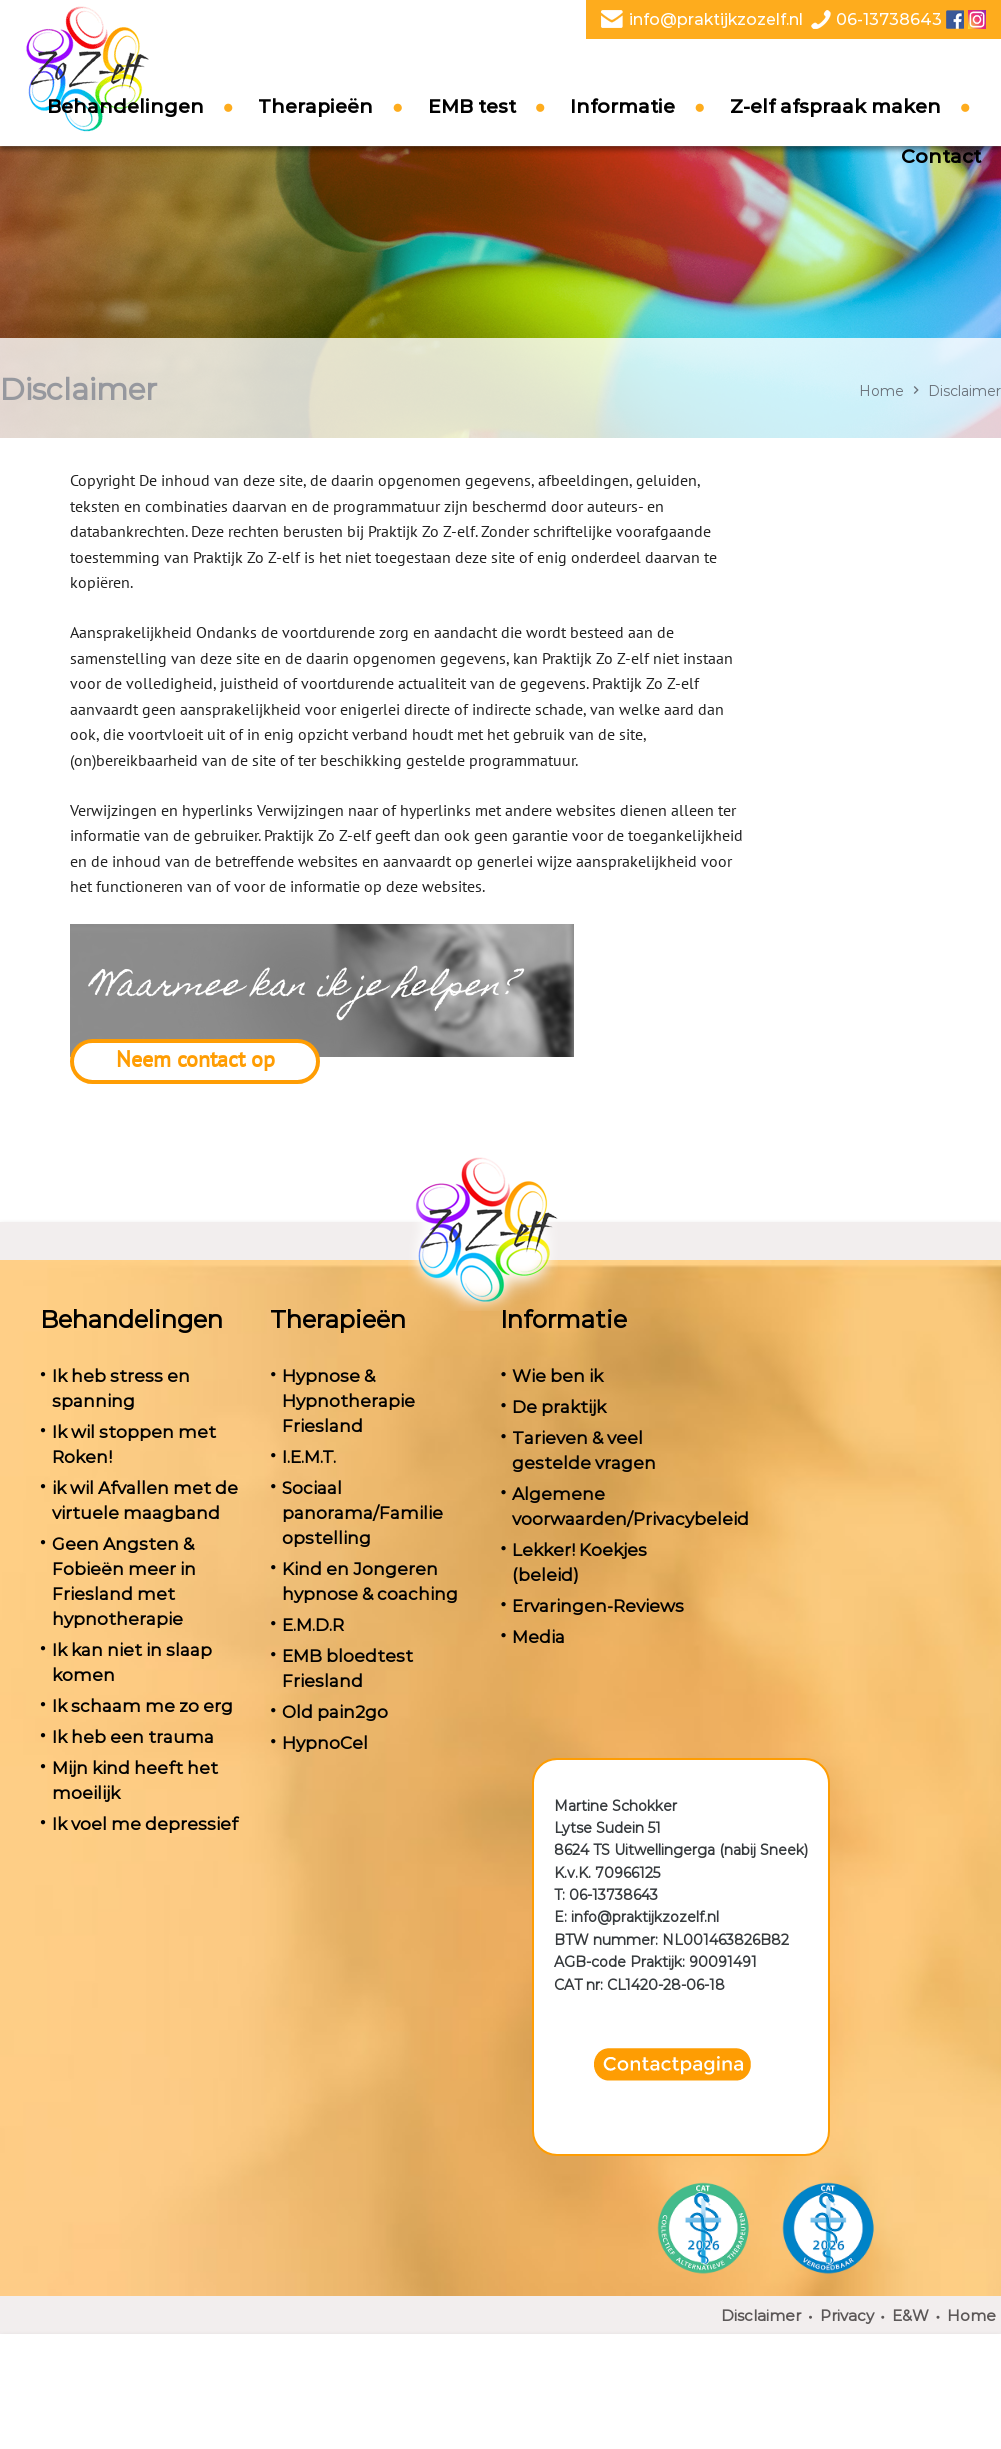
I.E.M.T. (309, 1457)
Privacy (847, 2315)
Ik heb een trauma (133, 1737)
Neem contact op (195, 1059)
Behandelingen (125, 106)
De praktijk (559, 1407)
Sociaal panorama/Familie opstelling (362, 1513)
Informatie (622, 106)
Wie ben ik (557, 1376)
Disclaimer (761, 2315)
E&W (910, 2315)
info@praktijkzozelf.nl (716, 19)
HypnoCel (325, 1743)
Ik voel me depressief (145, 1824)
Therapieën (315, 106)
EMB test (472, 106)
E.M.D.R (313, 1625)
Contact (941, 156)
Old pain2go (335, 1712)
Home (881, 391)
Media (538, 1637)
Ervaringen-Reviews (598, 1606)
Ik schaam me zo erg (142, 1706)
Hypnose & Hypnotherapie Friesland (348, 1401)
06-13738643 (889, 19)
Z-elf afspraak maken (835, 106)
